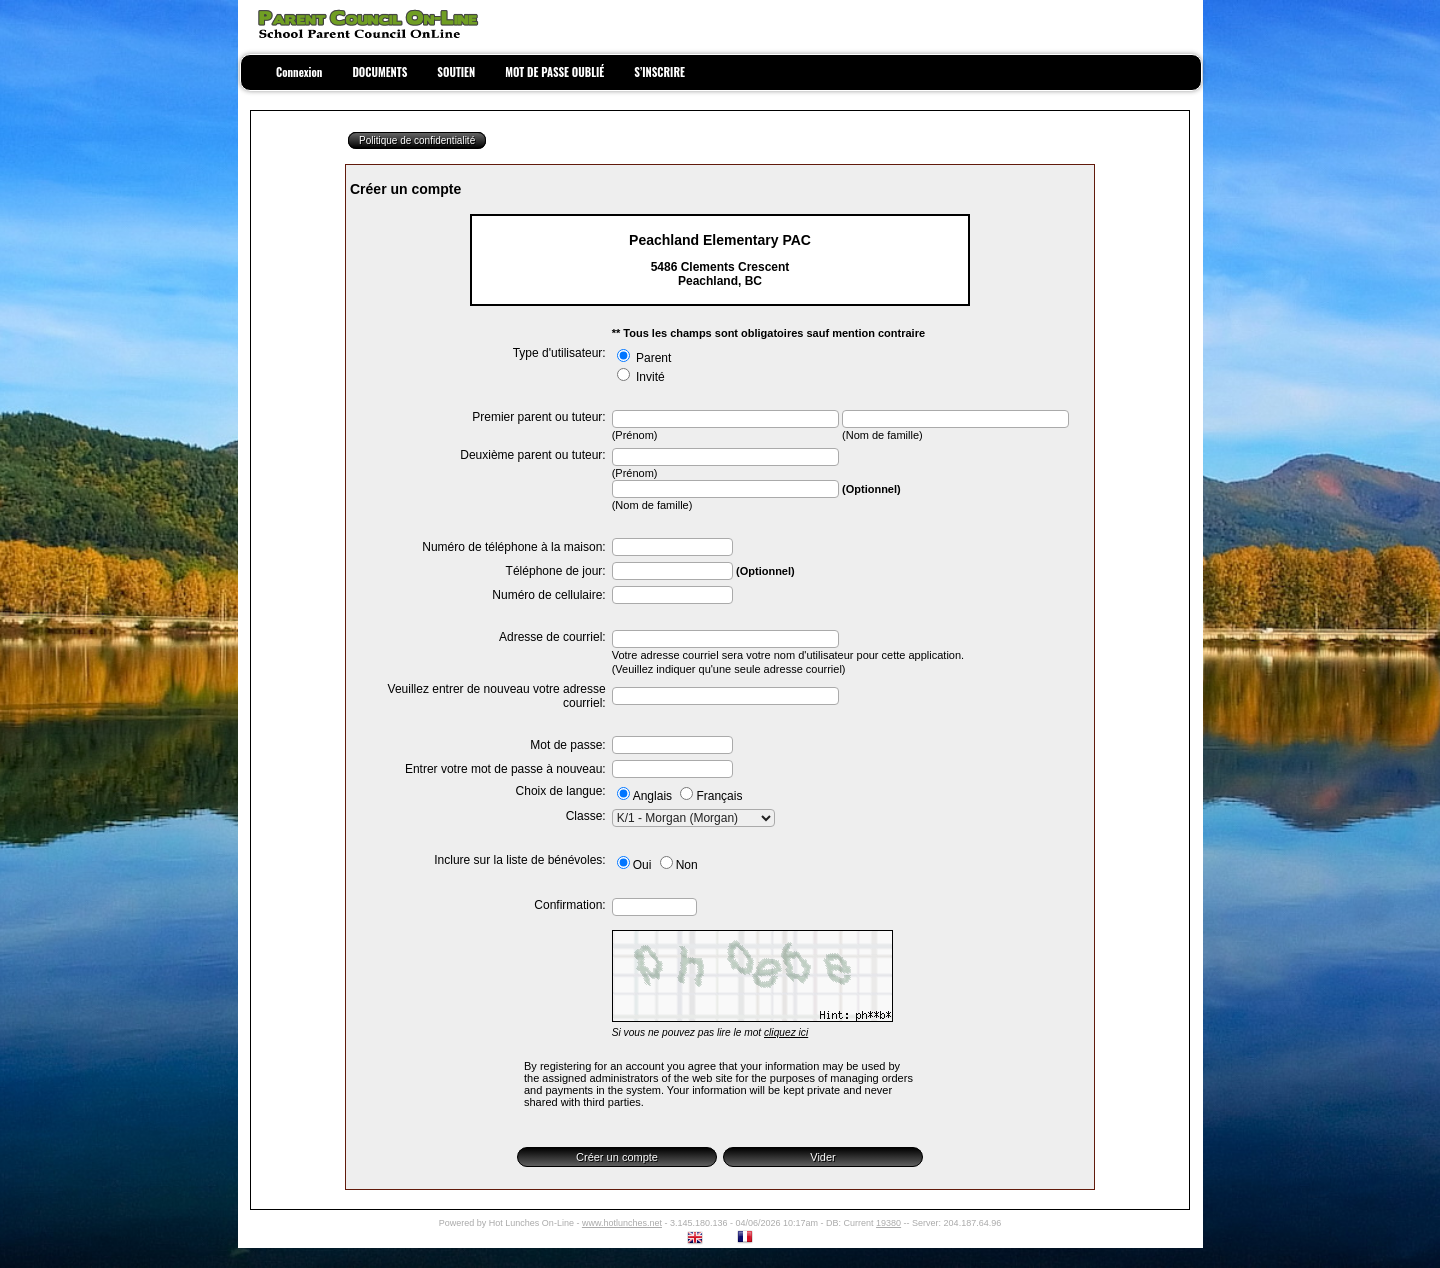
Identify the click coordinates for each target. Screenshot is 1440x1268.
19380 (888, 1223)
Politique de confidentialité (417, 140)
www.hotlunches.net (622, 1223)
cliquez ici (786, 1032)
